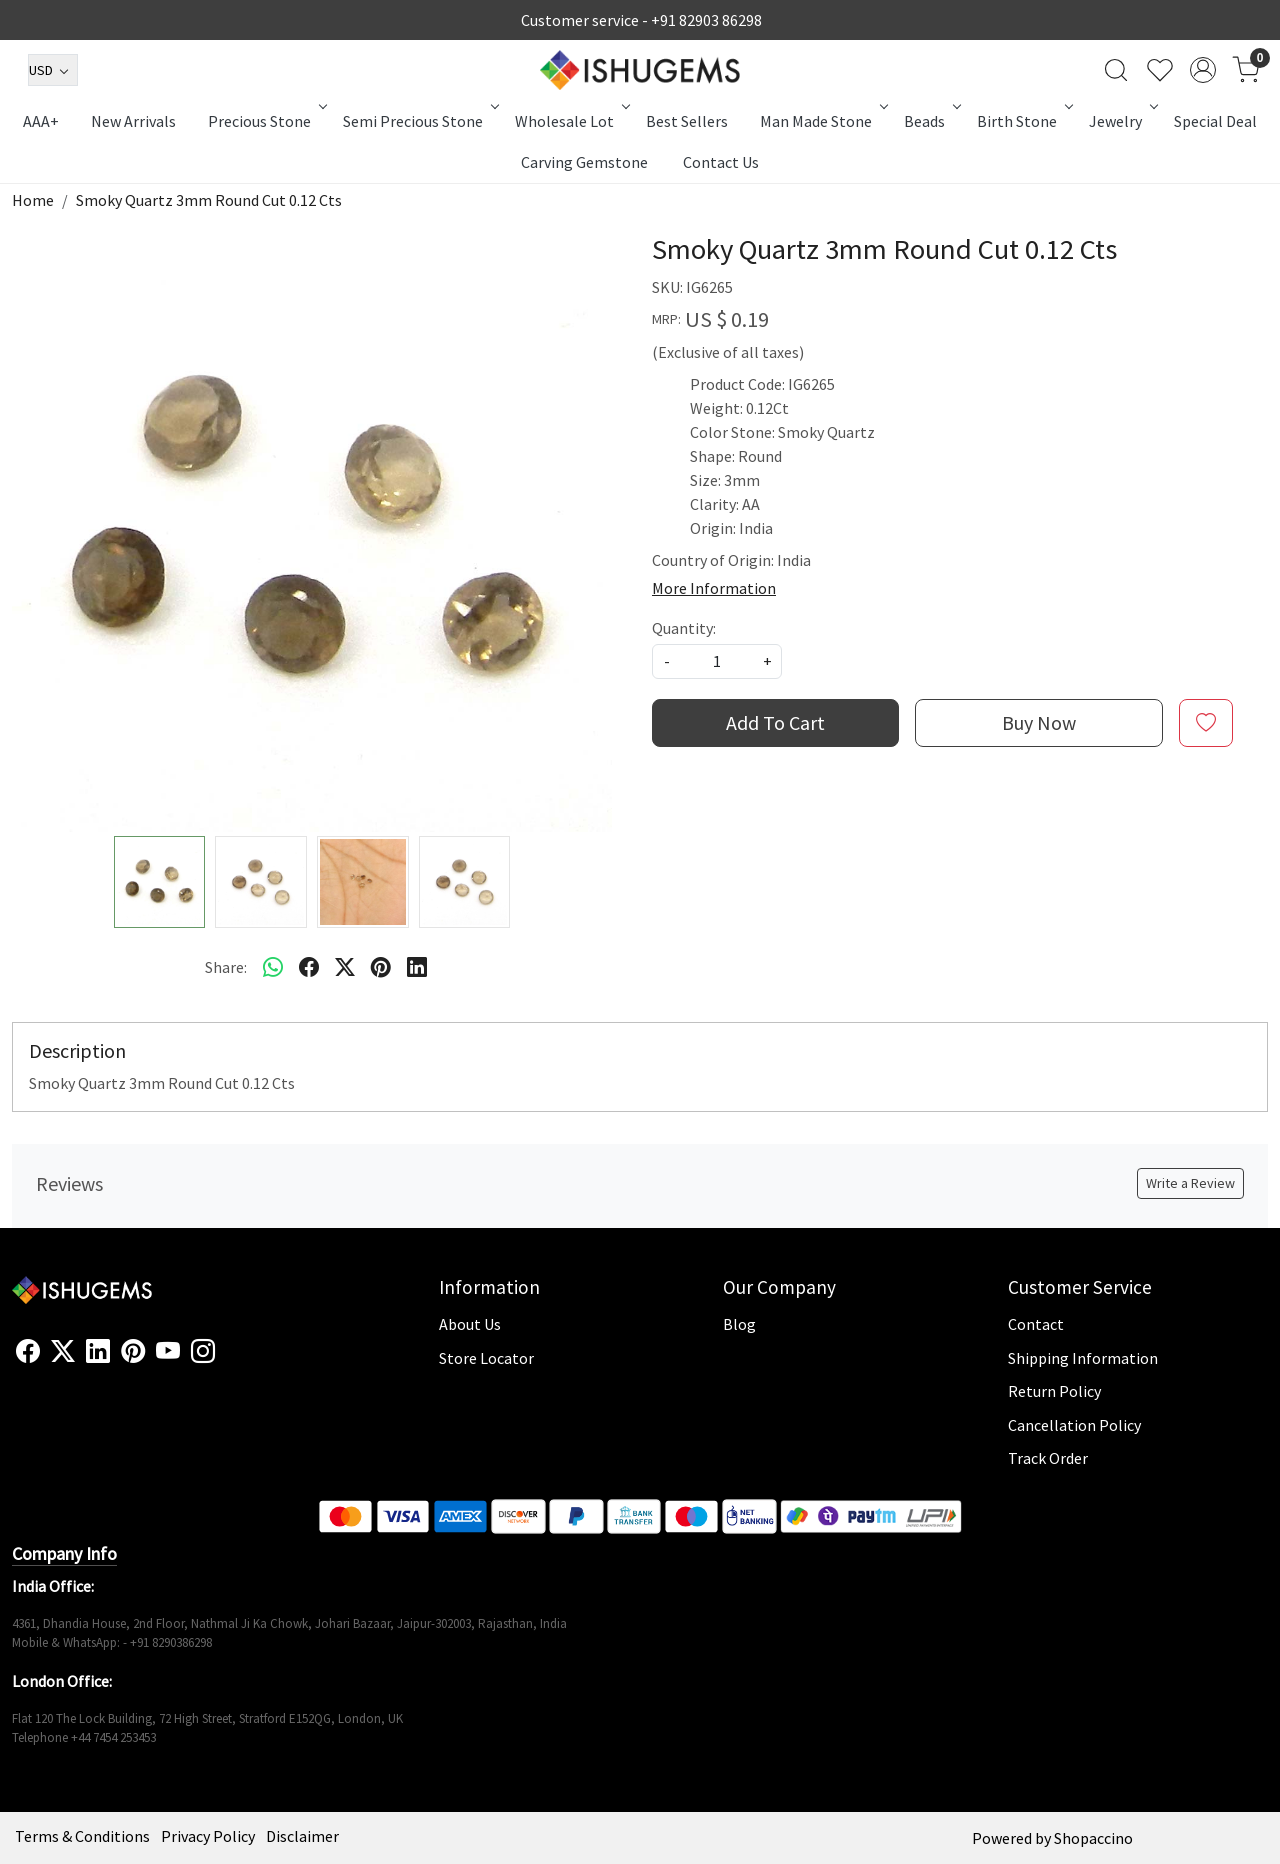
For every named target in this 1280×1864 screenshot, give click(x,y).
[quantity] (717, 661)
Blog (739, 1324)
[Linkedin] (98, 1352)
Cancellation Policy (1074, 1425)
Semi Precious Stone (419, 121)
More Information (714, 588)
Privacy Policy (208, 1836)
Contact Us (721, 162)
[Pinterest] (133, 1352)
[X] (63, 1352)
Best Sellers (687, 121)
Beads (931, 121)
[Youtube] (168, 1352)
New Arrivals (133, 121)
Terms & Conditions (82, 1836)
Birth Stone (1023, 121)
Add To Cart (775, 722)
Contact (1036, 1324)
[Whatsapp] (273, 967)
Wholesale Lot (571, 121)
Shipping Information (1083, 1358)
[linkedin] (417, 967)
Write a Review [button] (1190, 1183)
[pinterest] (381, 967)
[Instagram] (203, 1352)
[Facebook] (28, 1352)
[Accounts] (1203, 70)
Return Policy (1054, 1391)
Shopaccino (1093, 1838)
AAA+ (41, 121)
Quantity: (684, 628)
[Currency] (53, 70)
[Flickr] (226, 1360)
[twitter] (345, 967)
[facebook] (309, 967)
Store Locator (486, 1358)
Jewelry (1122, 121)
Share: (226, 967)
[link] (1116, 70)
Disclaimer (302, 1836)
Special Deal (1215, 121)
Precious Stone (266, 121)
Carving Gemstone (584, 162)
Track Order (1048, 1458)
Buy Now (1039, 722)
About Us (470, 1324)
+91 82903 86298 (706, 20)
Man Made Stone (822, 121)
